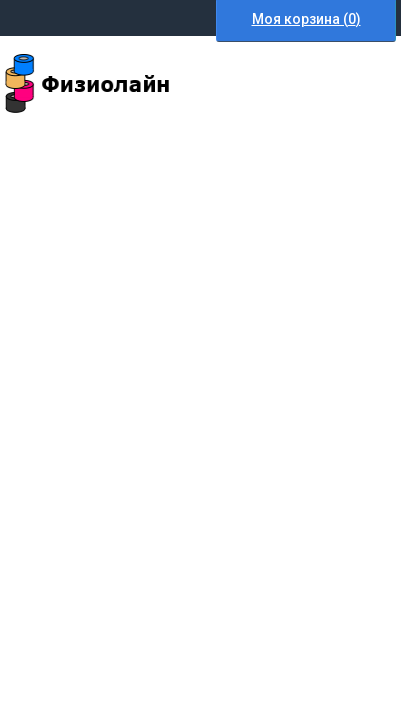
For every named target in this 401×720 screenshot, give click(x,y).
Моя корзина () (306, 19)
